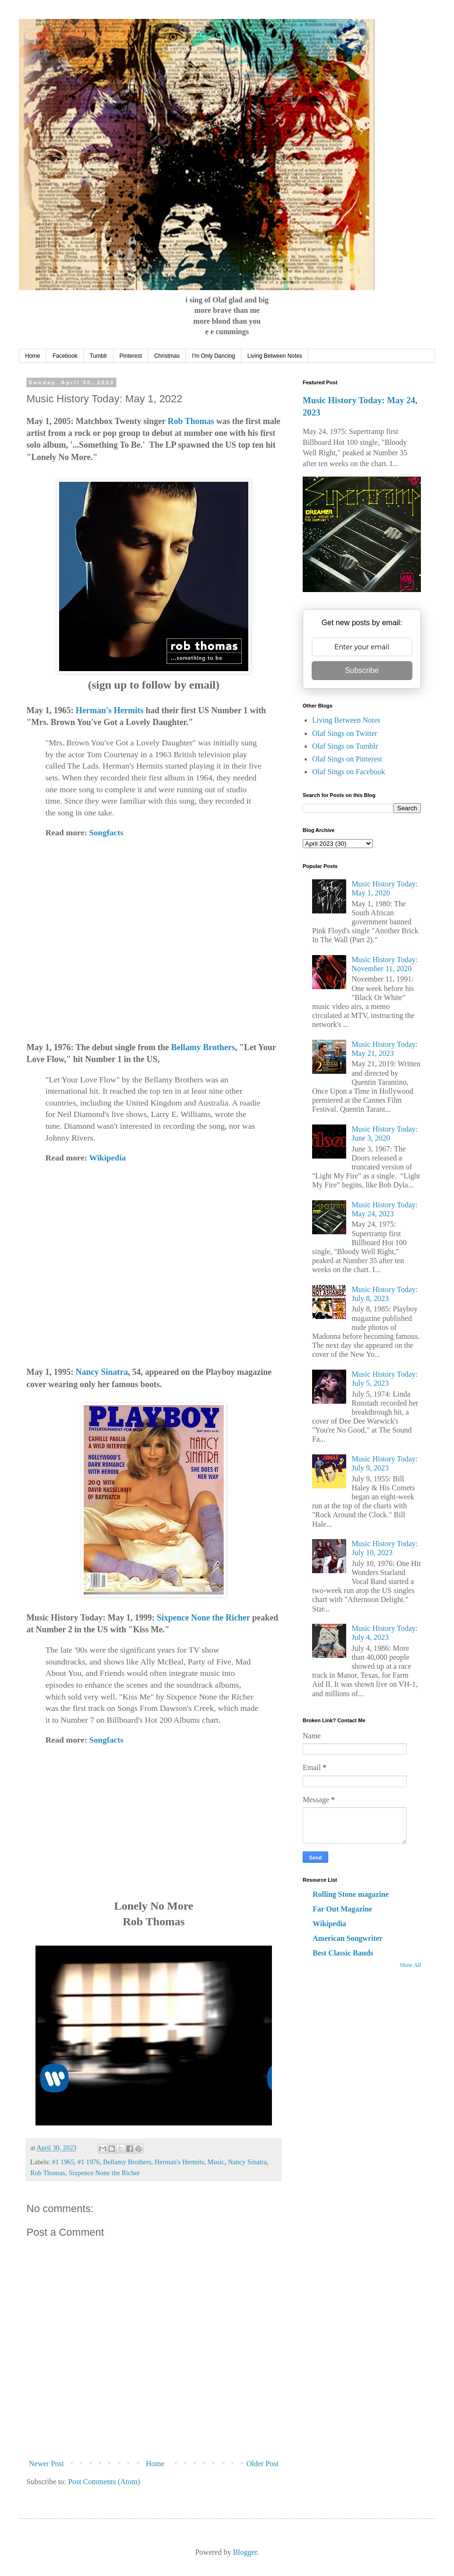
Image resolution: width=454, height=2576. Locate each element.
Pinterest (131, 356)
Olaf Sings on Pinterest (347, 759)
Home (32, 356)
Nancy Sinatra (102, 1372)
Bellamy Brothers (203, 1047)
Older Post (262, 2464)
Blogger (245, 2552)
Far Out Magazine (342, 1909)
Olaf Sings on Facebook (348, 772)
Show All (410, 1965)
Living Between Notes (274, 356)
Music (216, 2162)
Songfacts (106, 832)
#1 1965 (63, 2162)
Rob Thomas (191, 421)
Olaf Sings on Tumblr (345, 746)
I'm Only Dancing (213, 356)
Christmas (167, 356)
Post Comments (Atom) (104, 2482)
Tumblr (98, 356)
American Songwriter (348, 1938)
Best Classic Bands (343, 1953)
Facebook (65, 356)
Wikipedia (107, 1157)
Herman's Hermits (109, 710)
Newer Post (46, 2464)
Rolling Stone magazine (351, 1894)
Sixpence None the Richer (203, 1617)
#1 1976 (89, 2162)
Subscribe (361, 670)
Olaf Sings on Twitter (344, 733)
